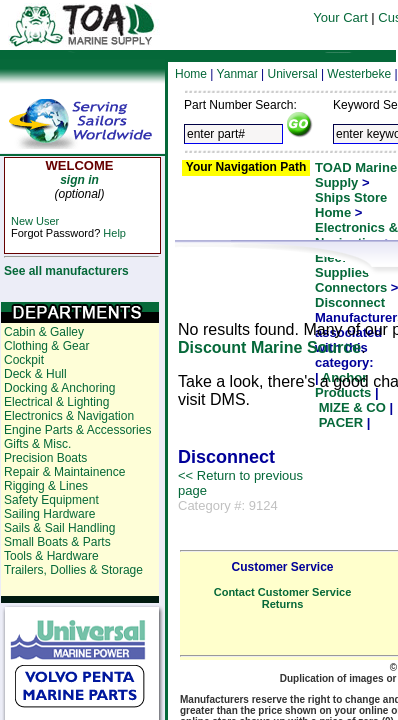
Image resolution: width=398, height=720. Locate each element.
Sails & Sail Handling (59, 528)
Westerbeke (359, 74)
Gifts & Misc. (37, 444)
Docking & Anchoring (59, 388)
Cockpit (24, 360)
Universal (293, 74)
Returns (283, 604)
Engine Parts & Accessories (77, 430)
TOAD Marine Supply (356, 175)
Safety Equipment (51, 500)
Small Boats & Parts (57, 542)
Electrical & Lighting (56, 402)
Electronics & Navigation (69, 416)
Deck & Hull (35, 374)
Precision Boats (45, 458)
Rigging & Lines (46, 486)
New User (35, 221)
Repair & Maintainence (64, 472)
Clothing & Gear (46, 346)
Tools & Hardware (51, 556)
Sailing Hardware (49, 514)
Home (191, 74)
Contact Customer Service (283, 592)
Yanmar (237, 74)
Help (114, 233)
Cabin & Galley (44, 332)
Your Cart (340, 17)
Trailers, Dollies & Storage (73, 570)
